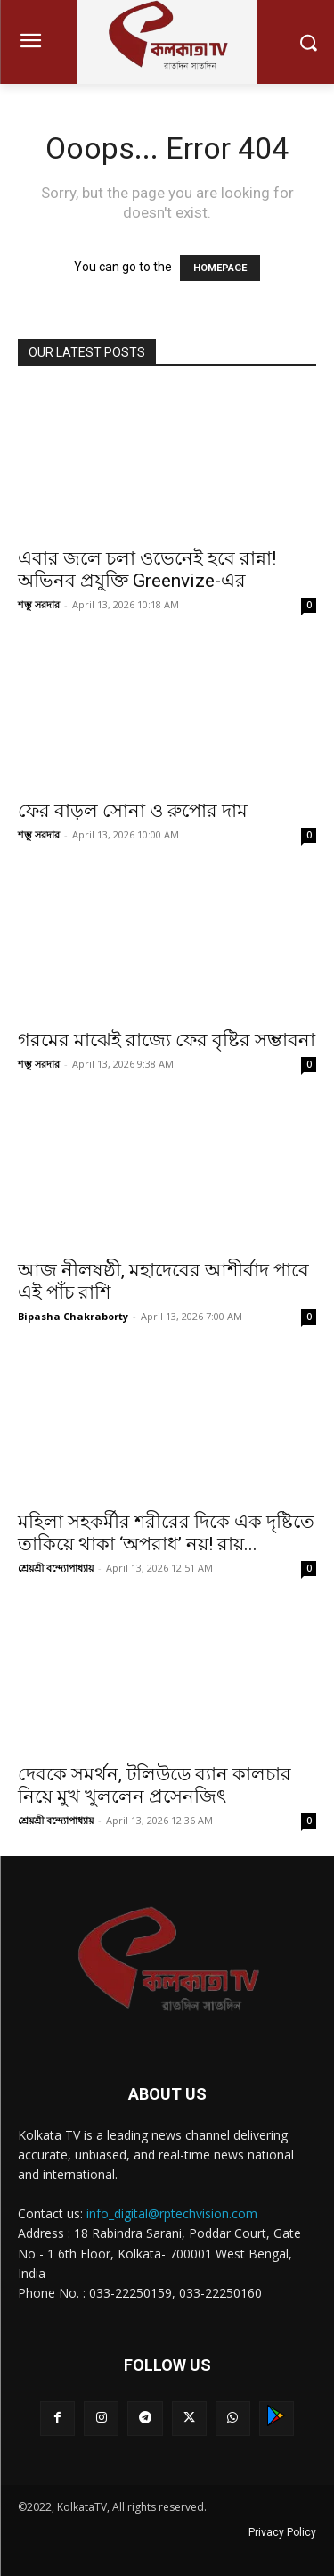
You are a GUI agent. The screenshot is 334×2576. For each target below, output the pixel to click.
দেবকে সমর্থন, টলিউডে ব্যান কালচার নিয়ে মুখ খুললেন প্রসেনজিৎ (154, 1785)
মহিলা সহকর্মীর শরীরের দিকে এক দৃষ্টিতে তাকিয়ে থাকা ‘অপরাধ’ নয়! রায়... (166, 1533)
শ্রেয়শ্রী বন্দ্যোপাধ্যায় (56, 1567)
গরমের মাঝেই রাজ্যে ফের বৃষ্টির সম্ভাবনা (166, 1040)
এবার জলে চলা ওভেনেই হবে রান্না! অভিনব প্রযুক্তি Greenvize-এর (147, 569)
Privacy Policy (282, 2532)
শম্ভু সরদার (39, 604)
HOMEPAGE (220, 268)
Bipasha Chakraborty (73, 1316)
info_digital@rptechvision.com (171, 2213)
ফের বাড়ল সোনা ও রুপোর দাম (133, 811)
